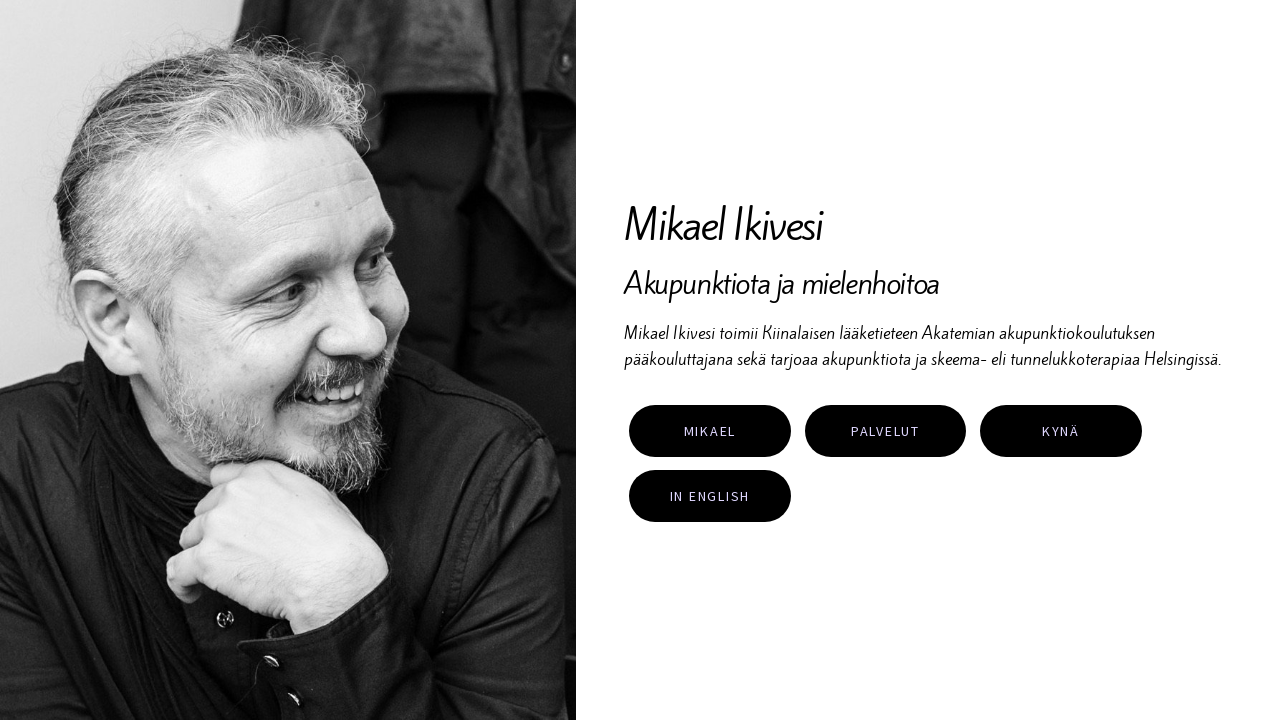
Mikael (710, 431)
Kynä (1061, 431)
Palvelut (885, 431)
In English (710, 496)
